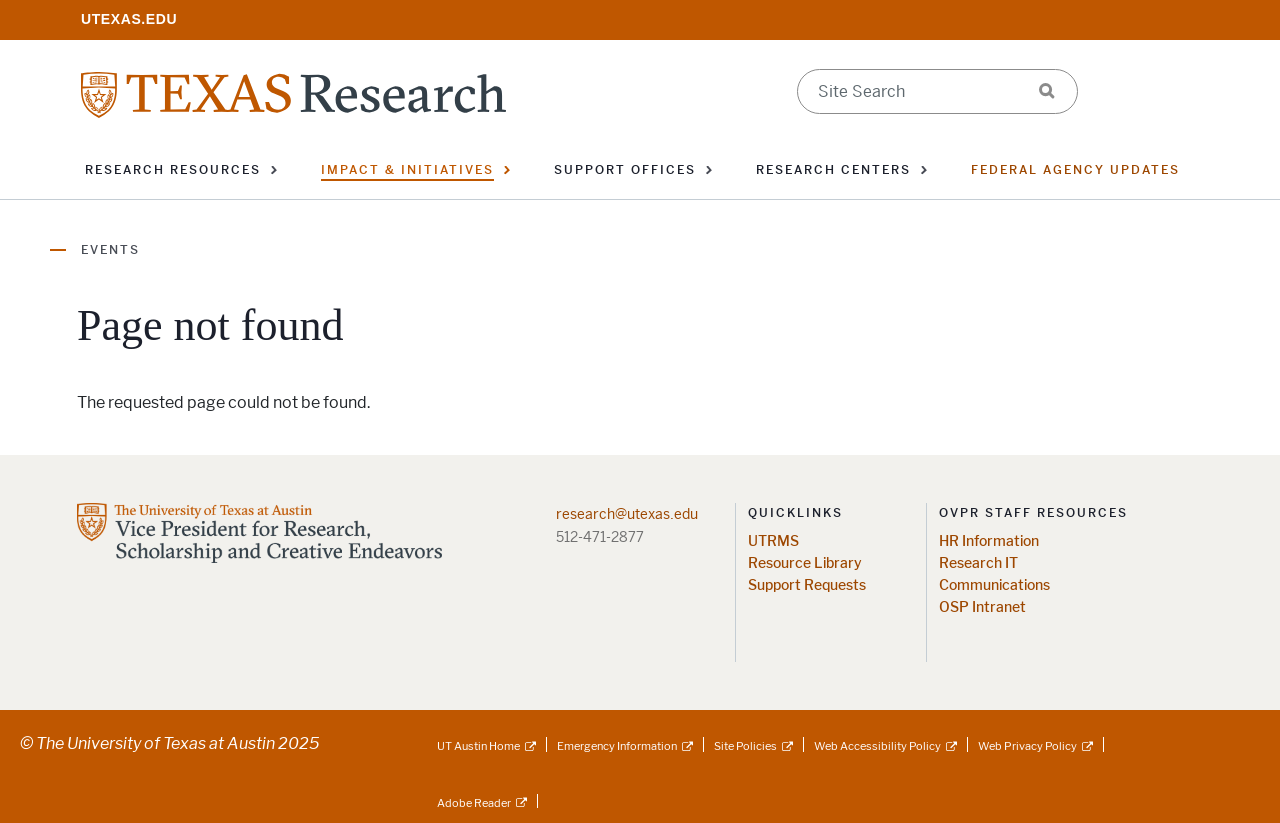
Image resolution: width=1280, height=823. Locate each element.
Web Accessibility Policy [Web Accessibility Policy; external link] (877, 746)
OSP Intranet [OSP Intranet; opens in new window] (982, 607)
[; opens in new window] (129, 18)
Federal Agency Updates (1075, 170)
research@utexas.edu (627, 514)
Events (110, 250)
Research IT (978, 563)
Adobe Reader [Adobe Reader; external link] (474, 803)
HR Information (989, 541)
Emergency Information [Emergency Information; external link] (617, 746)
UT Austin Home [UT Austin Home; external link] (478, 746)
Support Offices (625, 170)
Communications (994, 585)
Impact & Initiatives (407, 170)
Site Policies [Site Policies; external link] (745, 746)
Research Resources (173, 170)
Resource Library (805, 563)
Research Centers (833, 170)
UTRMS (773, 541)
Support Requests (807, 585)
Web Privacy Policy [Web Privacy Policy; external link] (1027, 746)
